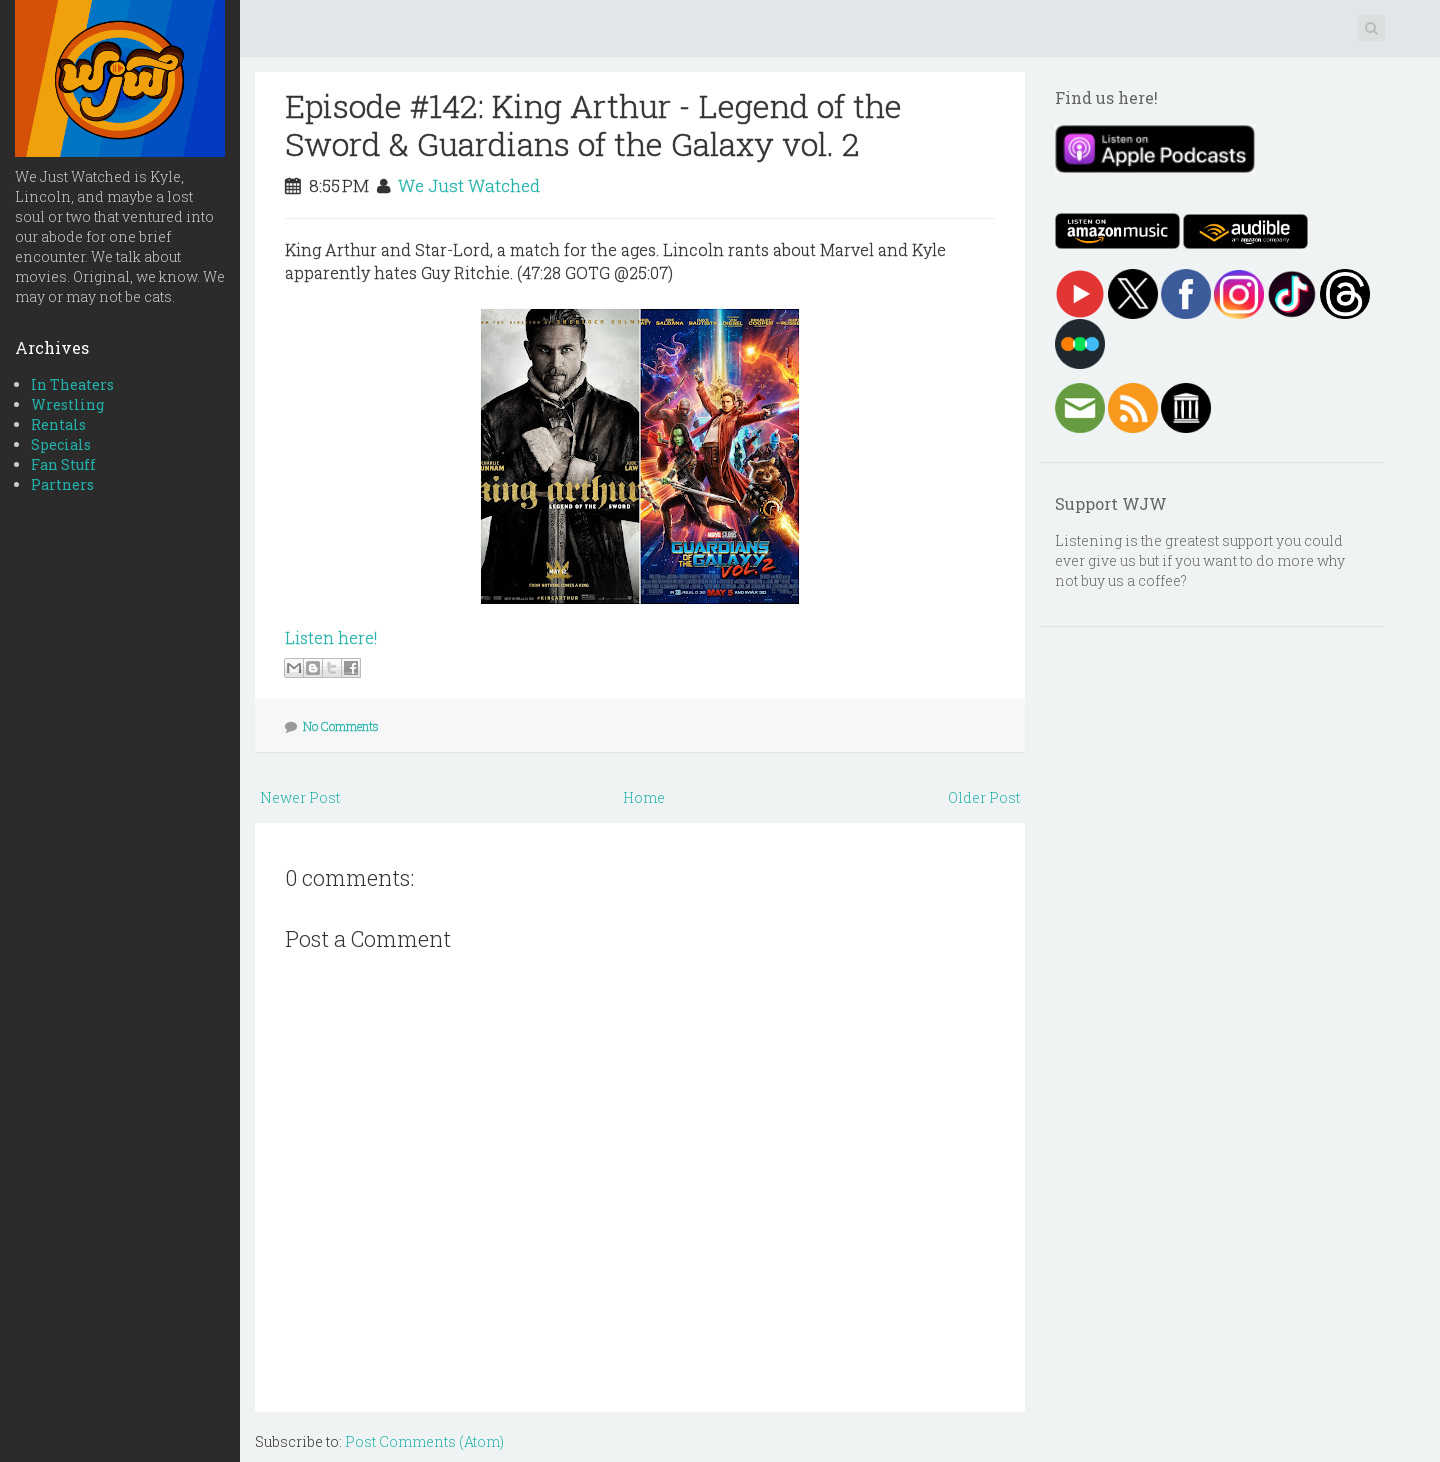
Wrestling (67, 404)
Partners (62, 484)
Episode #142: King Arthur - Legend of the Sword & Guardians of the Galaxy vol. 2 (593, 124)
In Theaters (72, 384)
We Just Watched (469, 185)
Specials (61, 444)
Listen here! (331, 637)
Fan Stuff (63, 464)
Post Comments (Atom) (424, 1441)
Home (644, 797)
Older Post (984, 797)
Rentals (58, 424)
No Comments (341, 726)
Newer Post (300, 797)
